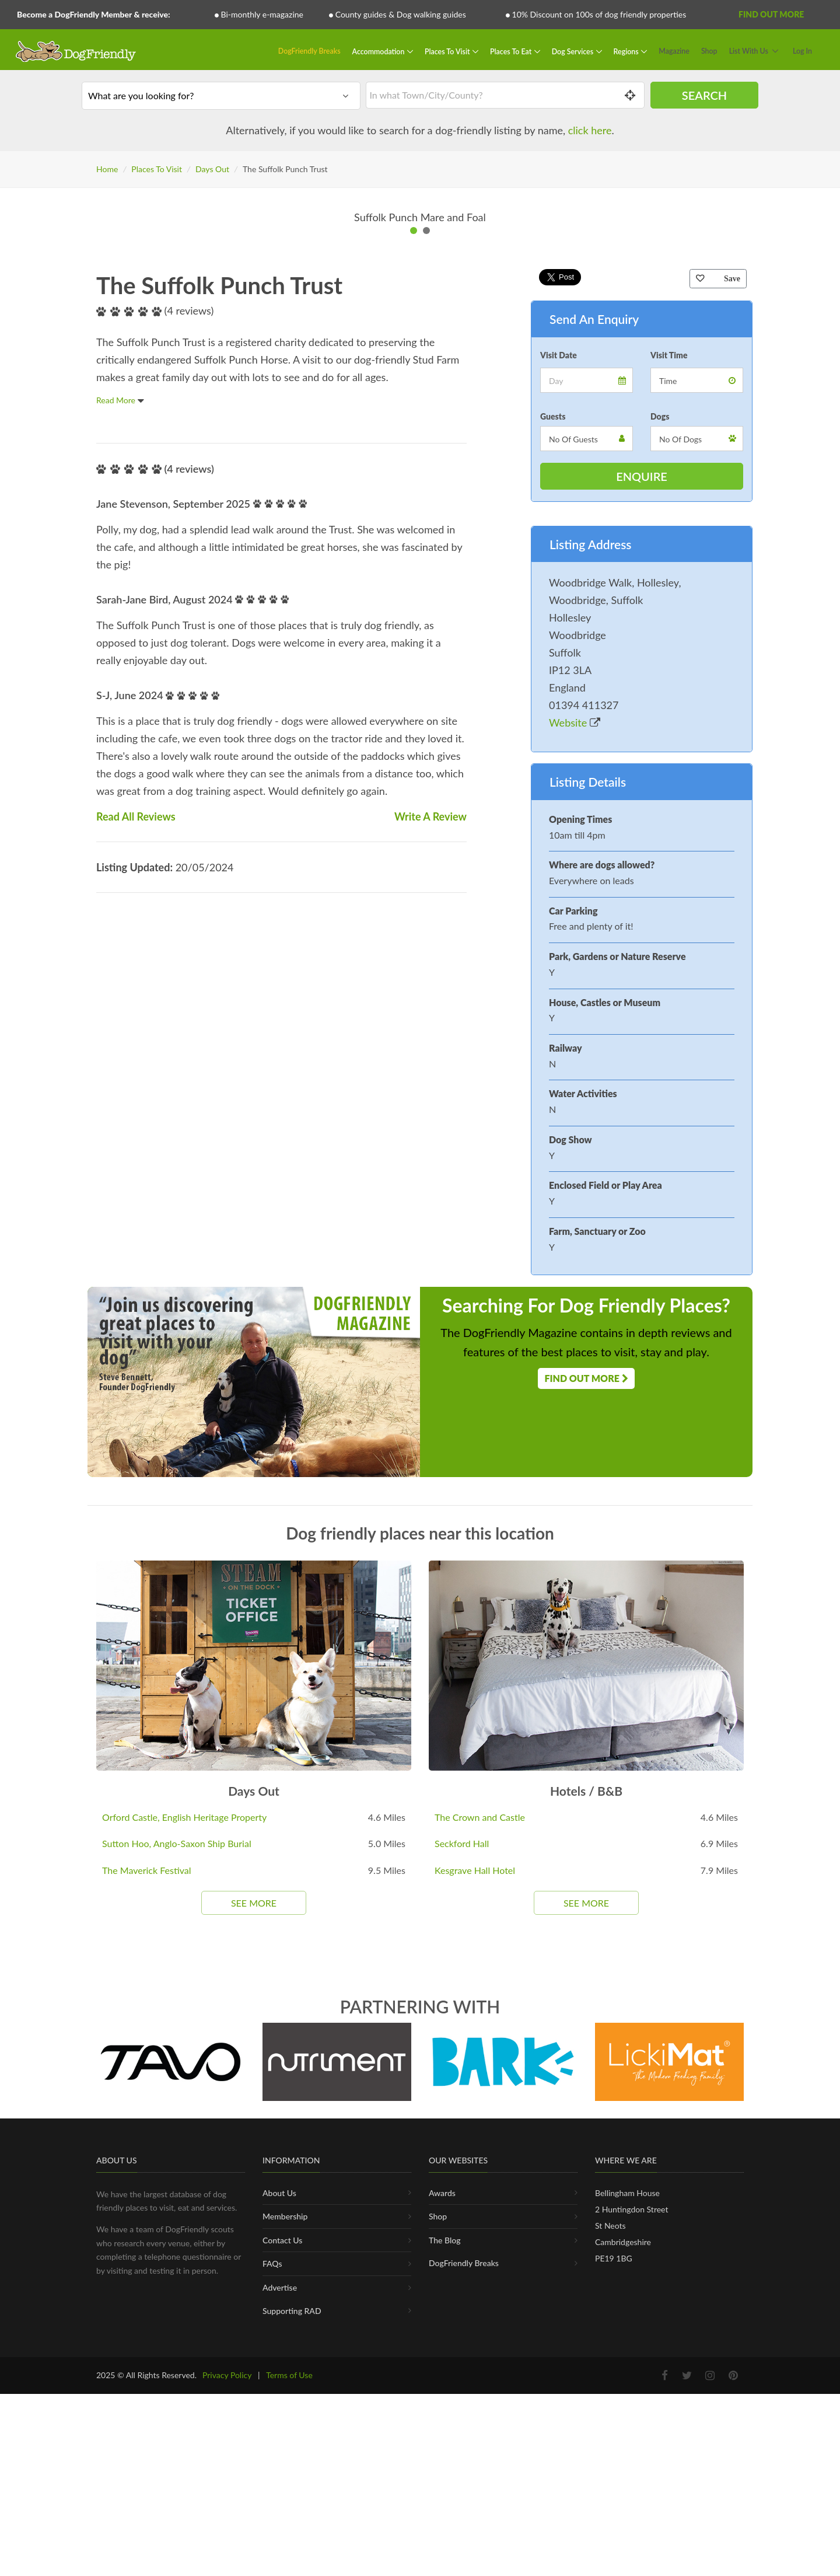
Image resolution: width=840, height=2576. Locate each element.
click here (590, 130)
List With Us (748, 51)
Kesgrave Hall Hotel (475, 2313)
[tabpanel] (420, 440)
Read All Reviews (136, 1260)
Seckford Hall (462, 2286)
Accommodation (379, 51)
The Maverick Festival (146, 2313)
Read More (120, 844)
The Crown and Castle (480, 2260)
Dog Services (573, 51)
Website (574, 1166)
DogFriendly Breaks (309, 51)
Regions (627, 51)
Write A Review (430, 1260)
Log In (802, 51)
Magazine (674, 51)
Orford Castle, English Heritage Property (184, 2260)
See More (253, 2346)
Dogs (659, 860)
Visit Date (558, 799)
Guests (552, 860)
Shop (709, 51)
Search (704, 95)
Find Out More (771, 14)
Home (107, 169)
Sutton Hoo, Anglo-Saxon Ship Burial (176, 2286)
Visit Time (669, 799)
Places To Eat (511, 51)
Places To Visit (448, 51)
